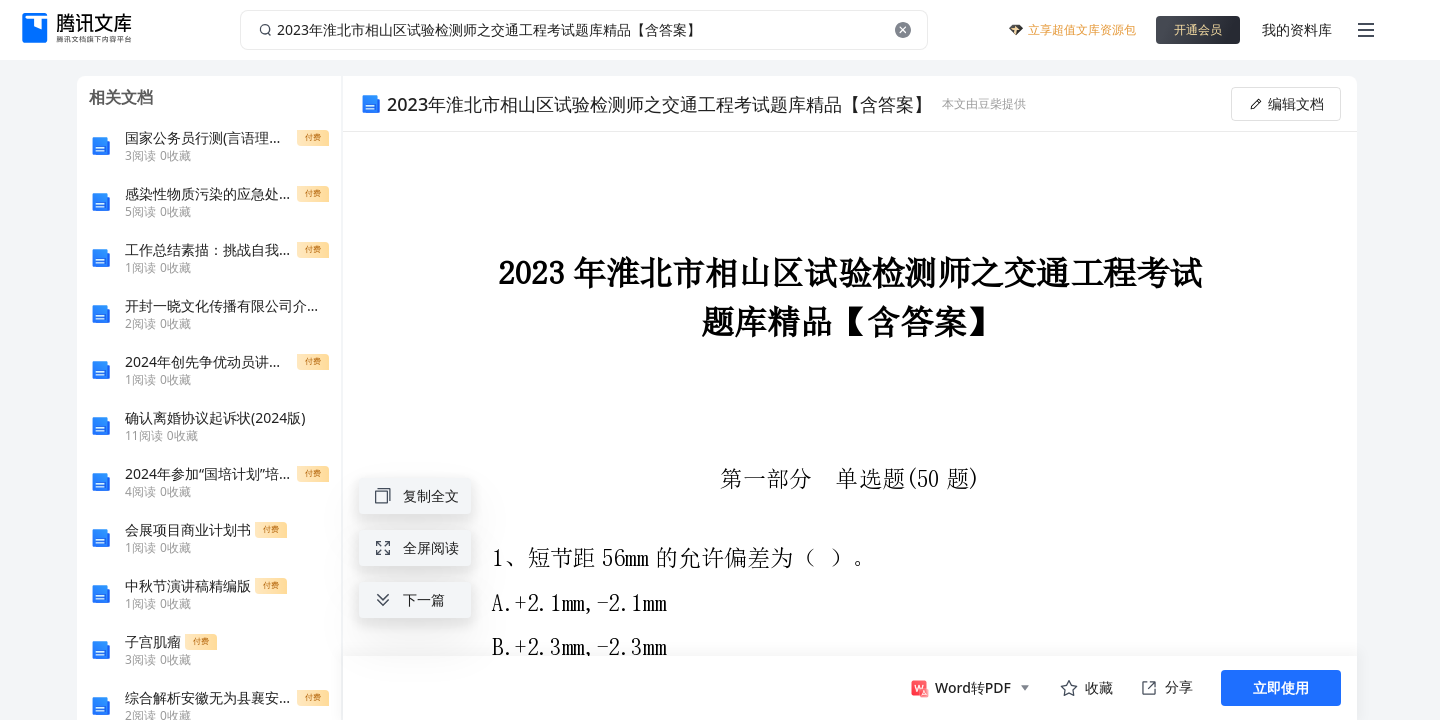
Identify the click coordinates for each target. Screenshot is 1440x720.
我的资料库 (1297, 29)
